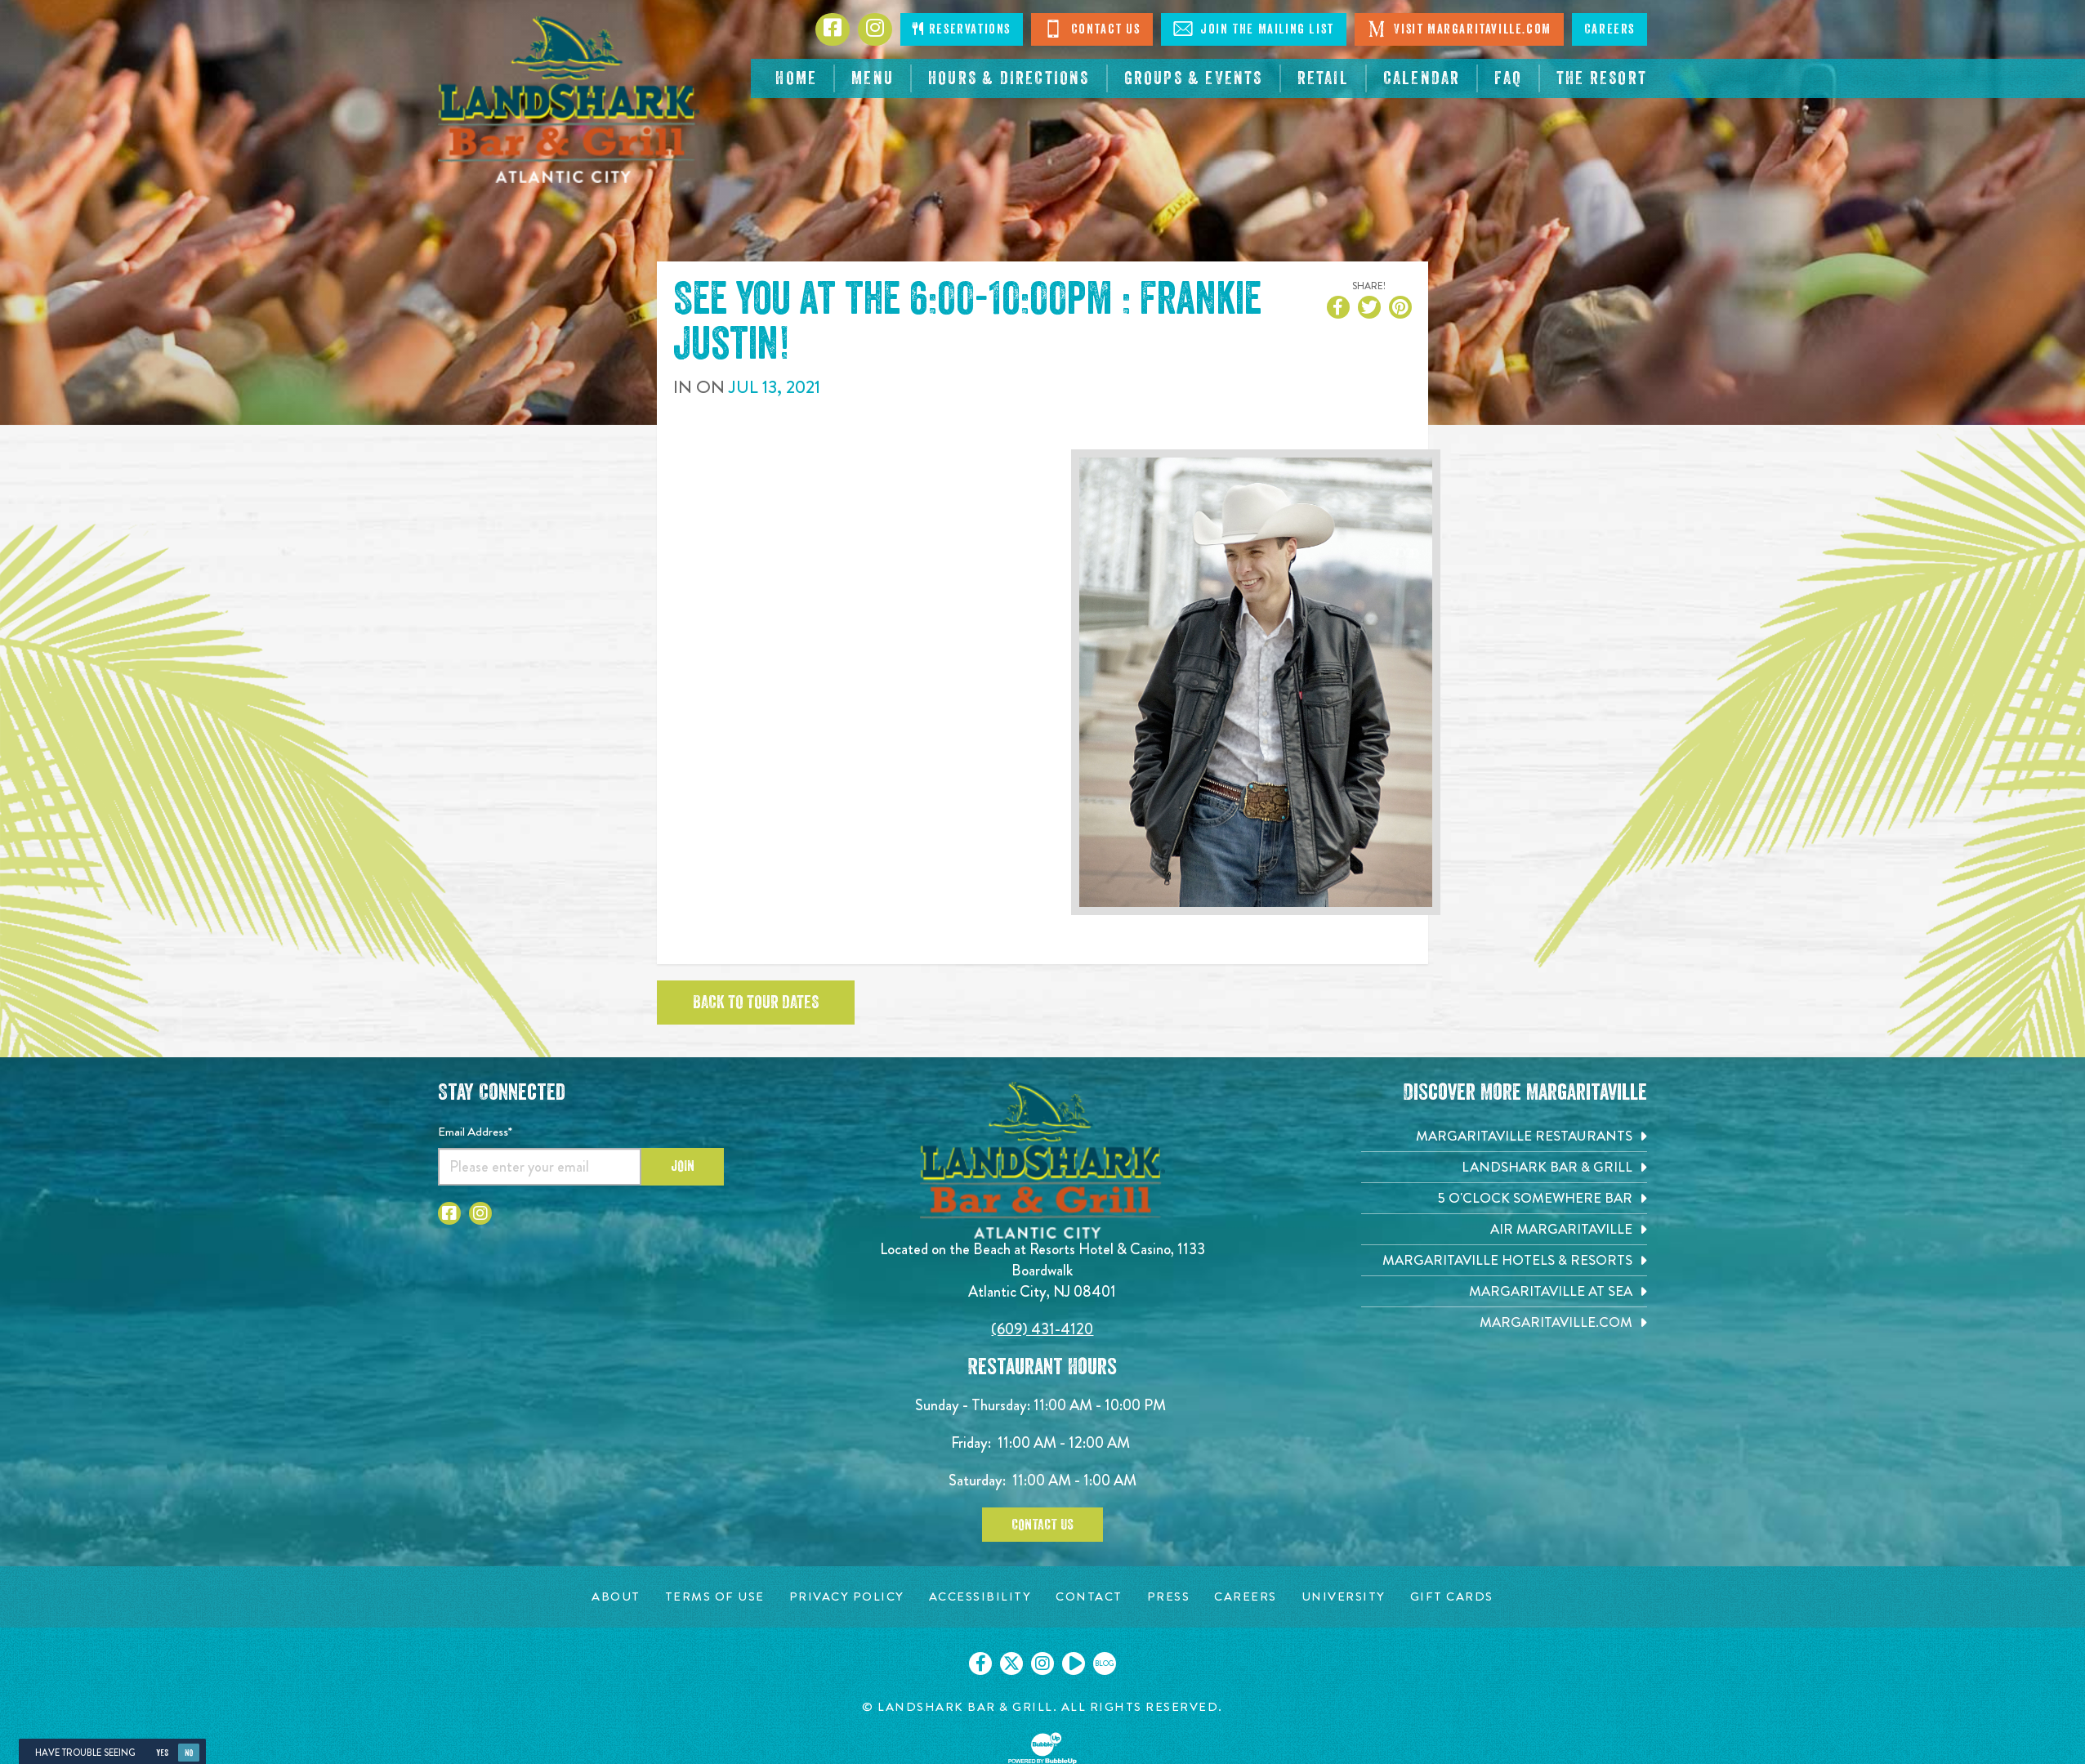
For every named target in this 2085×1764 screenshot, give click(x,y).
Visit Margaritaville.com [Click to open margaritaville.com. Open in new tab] (1459, 28)
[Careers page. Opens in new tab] (1245, 1597)
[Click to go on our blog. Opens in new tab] (1104, 1663)
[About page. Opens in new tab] (616, 1597)
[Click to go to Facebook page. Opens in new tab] (832, 29)
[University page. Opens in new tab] (1343, 1597)
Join (682, 1166)
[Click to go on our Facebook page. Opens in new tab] (980, 1663)
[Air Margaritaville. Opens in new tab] (1504, 1229)
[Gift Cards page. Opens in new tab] (1452, 1597)
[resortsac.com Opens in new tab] (1601, 78)
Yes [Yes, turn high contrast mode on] (162, 1752)
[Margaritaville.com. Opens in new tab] (1504, 1322)
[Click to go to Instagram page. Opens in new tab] (875, 29)
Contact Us (1042, 1524)
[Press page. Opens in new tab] (1169, 1597)
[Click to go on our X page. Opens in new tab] (1011, 1663)
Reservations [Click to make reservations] (962, 29)
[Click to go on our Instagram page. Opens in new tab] (1042, 1663)
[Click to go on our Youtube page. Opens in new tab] (1073, 1663)
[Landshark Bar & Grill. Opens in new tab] (1504, 1167)
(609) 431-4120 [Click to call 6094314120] (1042, 1329)
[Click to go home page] (568, 99)
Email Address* (475, 1132)
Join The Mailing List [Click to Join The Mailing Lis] (1253, 28)
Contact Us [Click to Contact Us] (1092, 28)
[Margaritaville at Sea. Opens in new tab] (1504, 1291)
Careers (1609, 29)
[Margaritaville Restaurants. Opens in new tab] (1504, 1136)
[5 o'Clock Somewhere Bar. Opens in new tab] (1504, 1198)
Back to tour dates (756, 1003)
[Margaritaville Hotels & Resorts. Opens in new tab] (1504, 1260)
